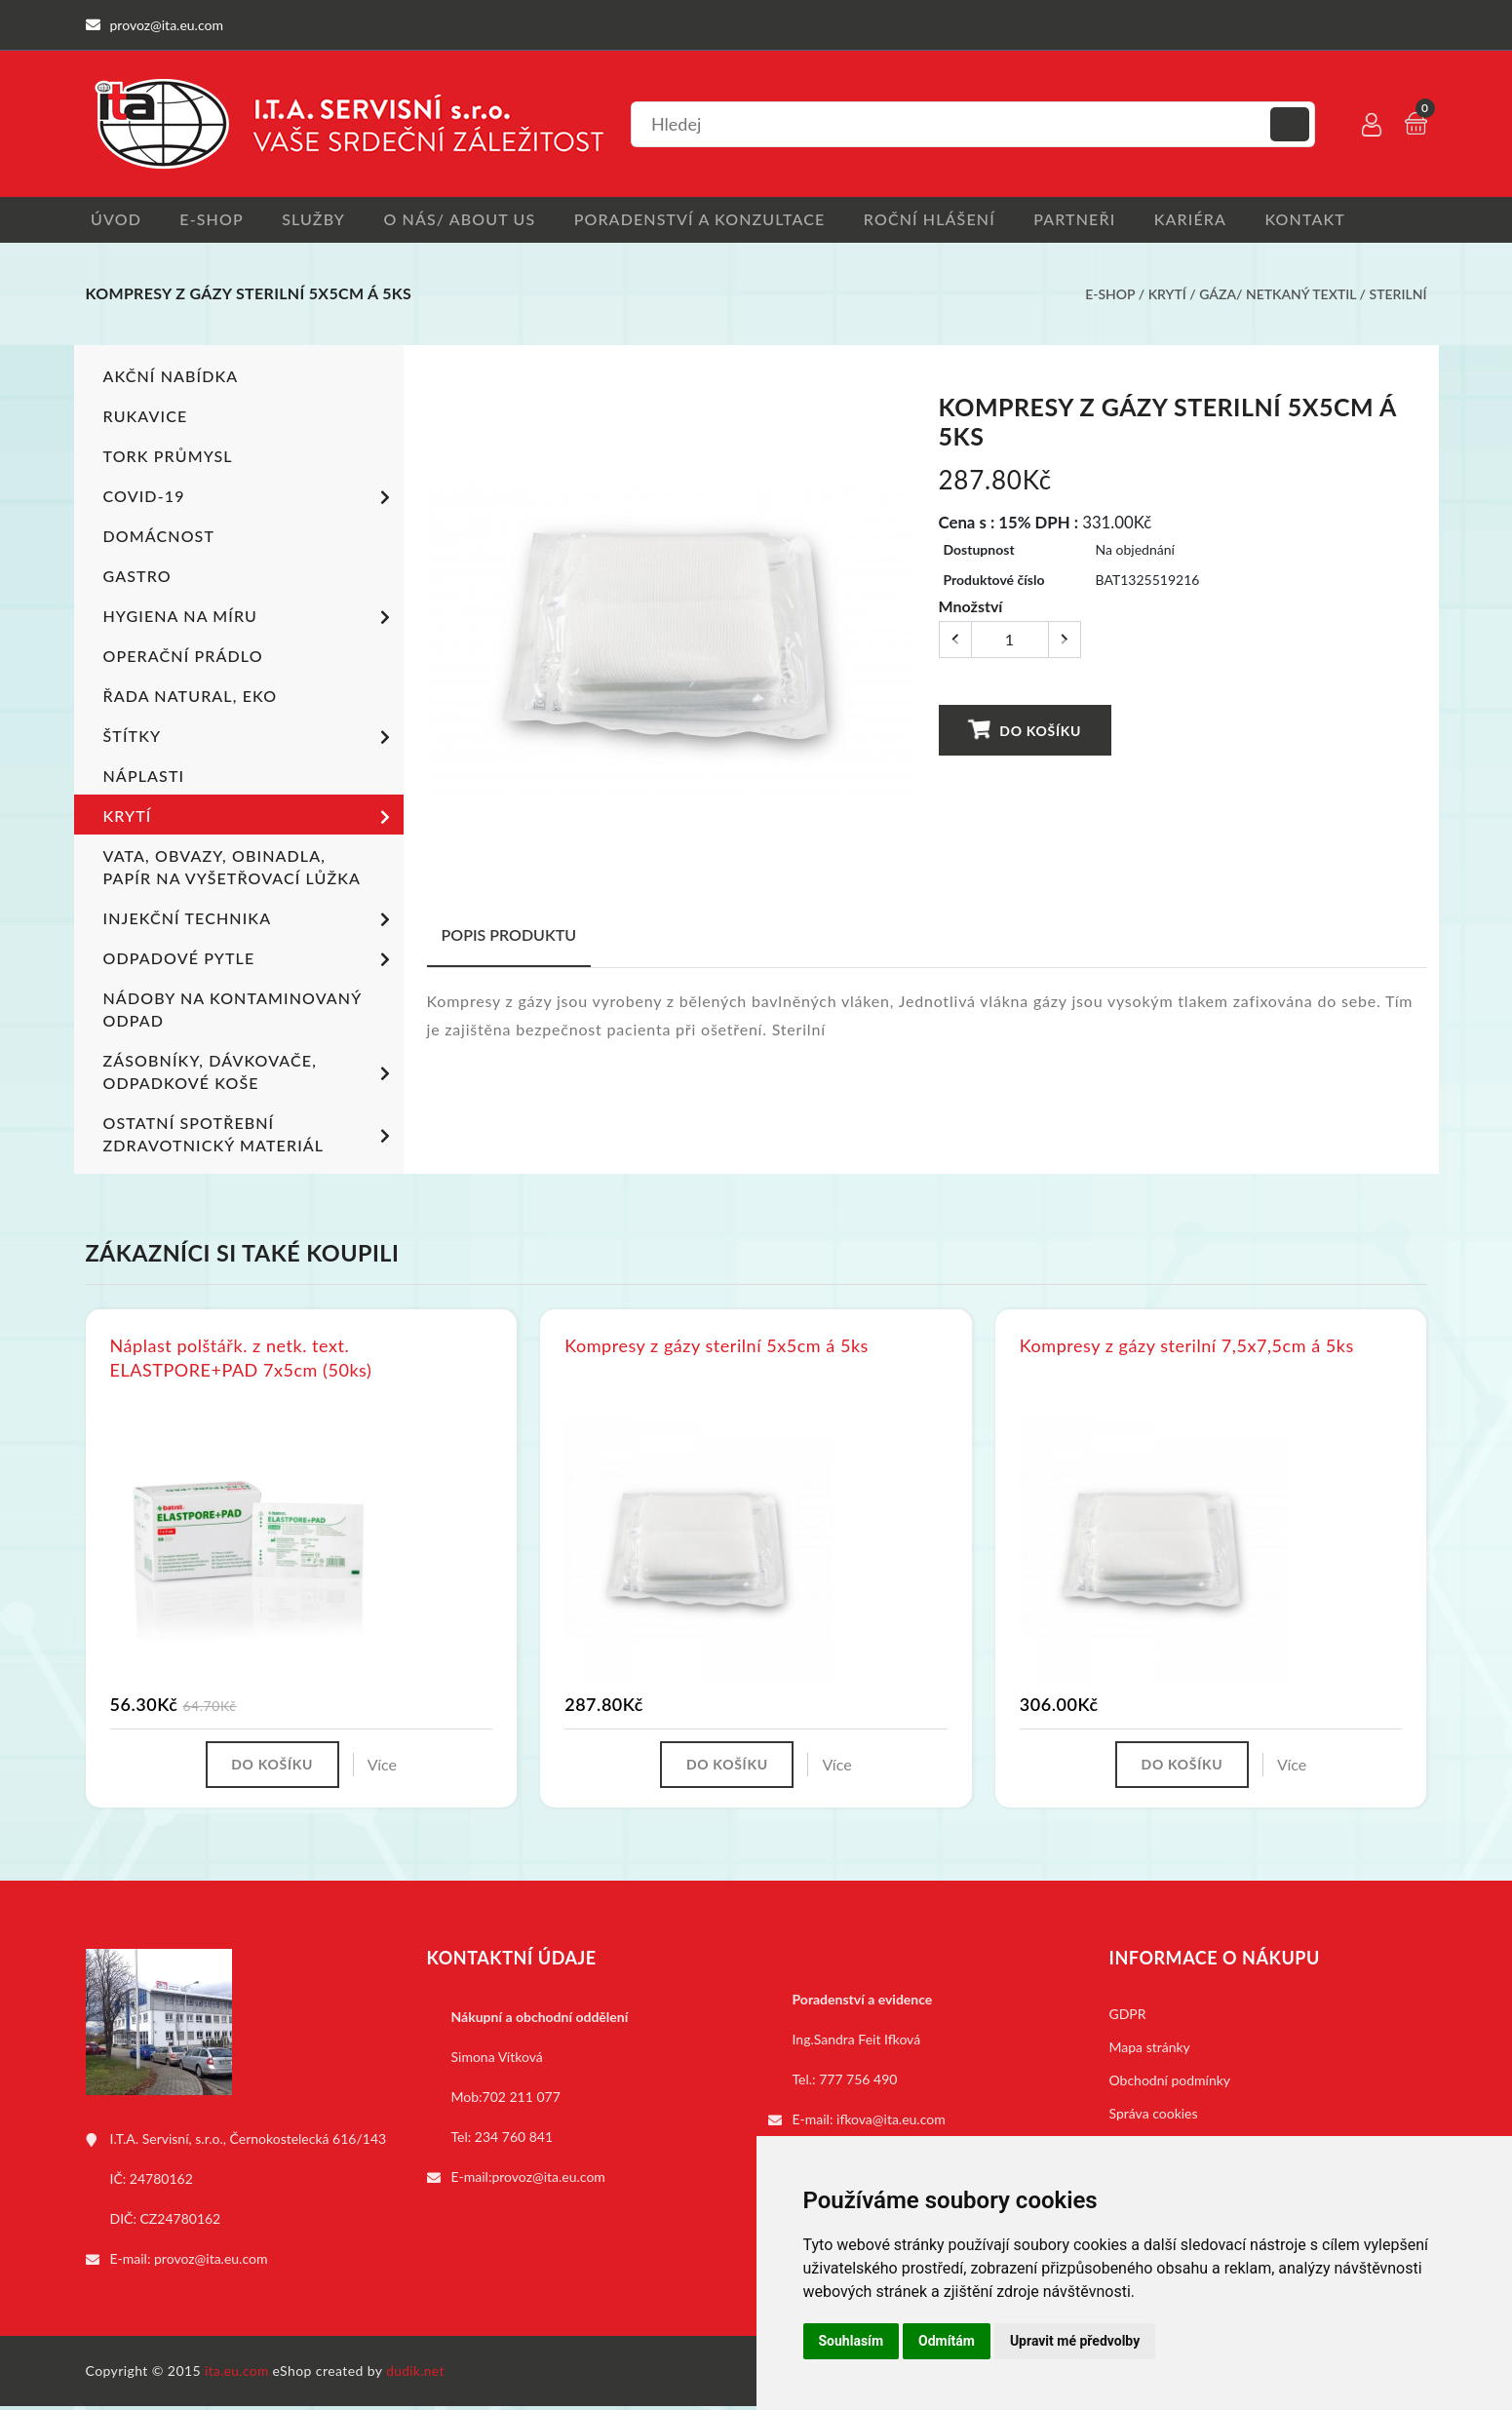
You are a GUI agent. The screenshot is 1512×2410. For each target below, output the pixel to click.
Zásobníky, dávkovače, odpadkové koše (250, 1073)
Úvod (111, 220)
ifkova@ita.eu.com (891, 2123)
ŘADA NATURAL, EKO (190, 697)
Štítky (250, 740)
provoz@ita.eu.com (210, 2262)
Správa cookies (1153, 2117)
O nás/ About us (470, 220)
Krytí (1167, 296)
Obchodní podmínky (1170, 2084)
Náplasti (143, 777)
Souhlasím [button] (851, 2341)
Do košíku (1024, 731)
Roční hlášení (950, 220)
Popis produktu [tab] (509, 936)
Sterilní (1398, 296)
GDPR (1127, 2017)
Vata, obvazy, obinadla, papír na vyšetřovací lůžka (232, 868)
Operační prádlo (183, 657)
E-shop (211, 220)
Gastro (137, 577)
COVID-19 (250, 500)
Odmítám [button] (946, 2341)
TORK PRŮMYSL (168, 457)
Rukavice (145, 417)
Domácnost (158, 537)
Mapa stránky (1149, 2050)
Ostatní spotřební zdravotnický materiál (250, 1135)
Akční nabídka (170, 378)
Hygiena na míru (250, 620)
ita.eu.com (237, 2374)
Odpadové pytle (250, 962)
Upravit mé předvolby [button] (1075, 2341)
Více (386, 1767)
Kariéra (1220, 220)
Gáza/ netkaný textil (1277, 296)
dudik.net (417, 2374)
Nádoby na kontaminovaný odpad (232, 1011)
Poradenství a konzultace (715, 220)
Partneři (1100, 220)
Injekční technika (250, 922)
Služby (318, 220)
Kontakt (1340, 220)
